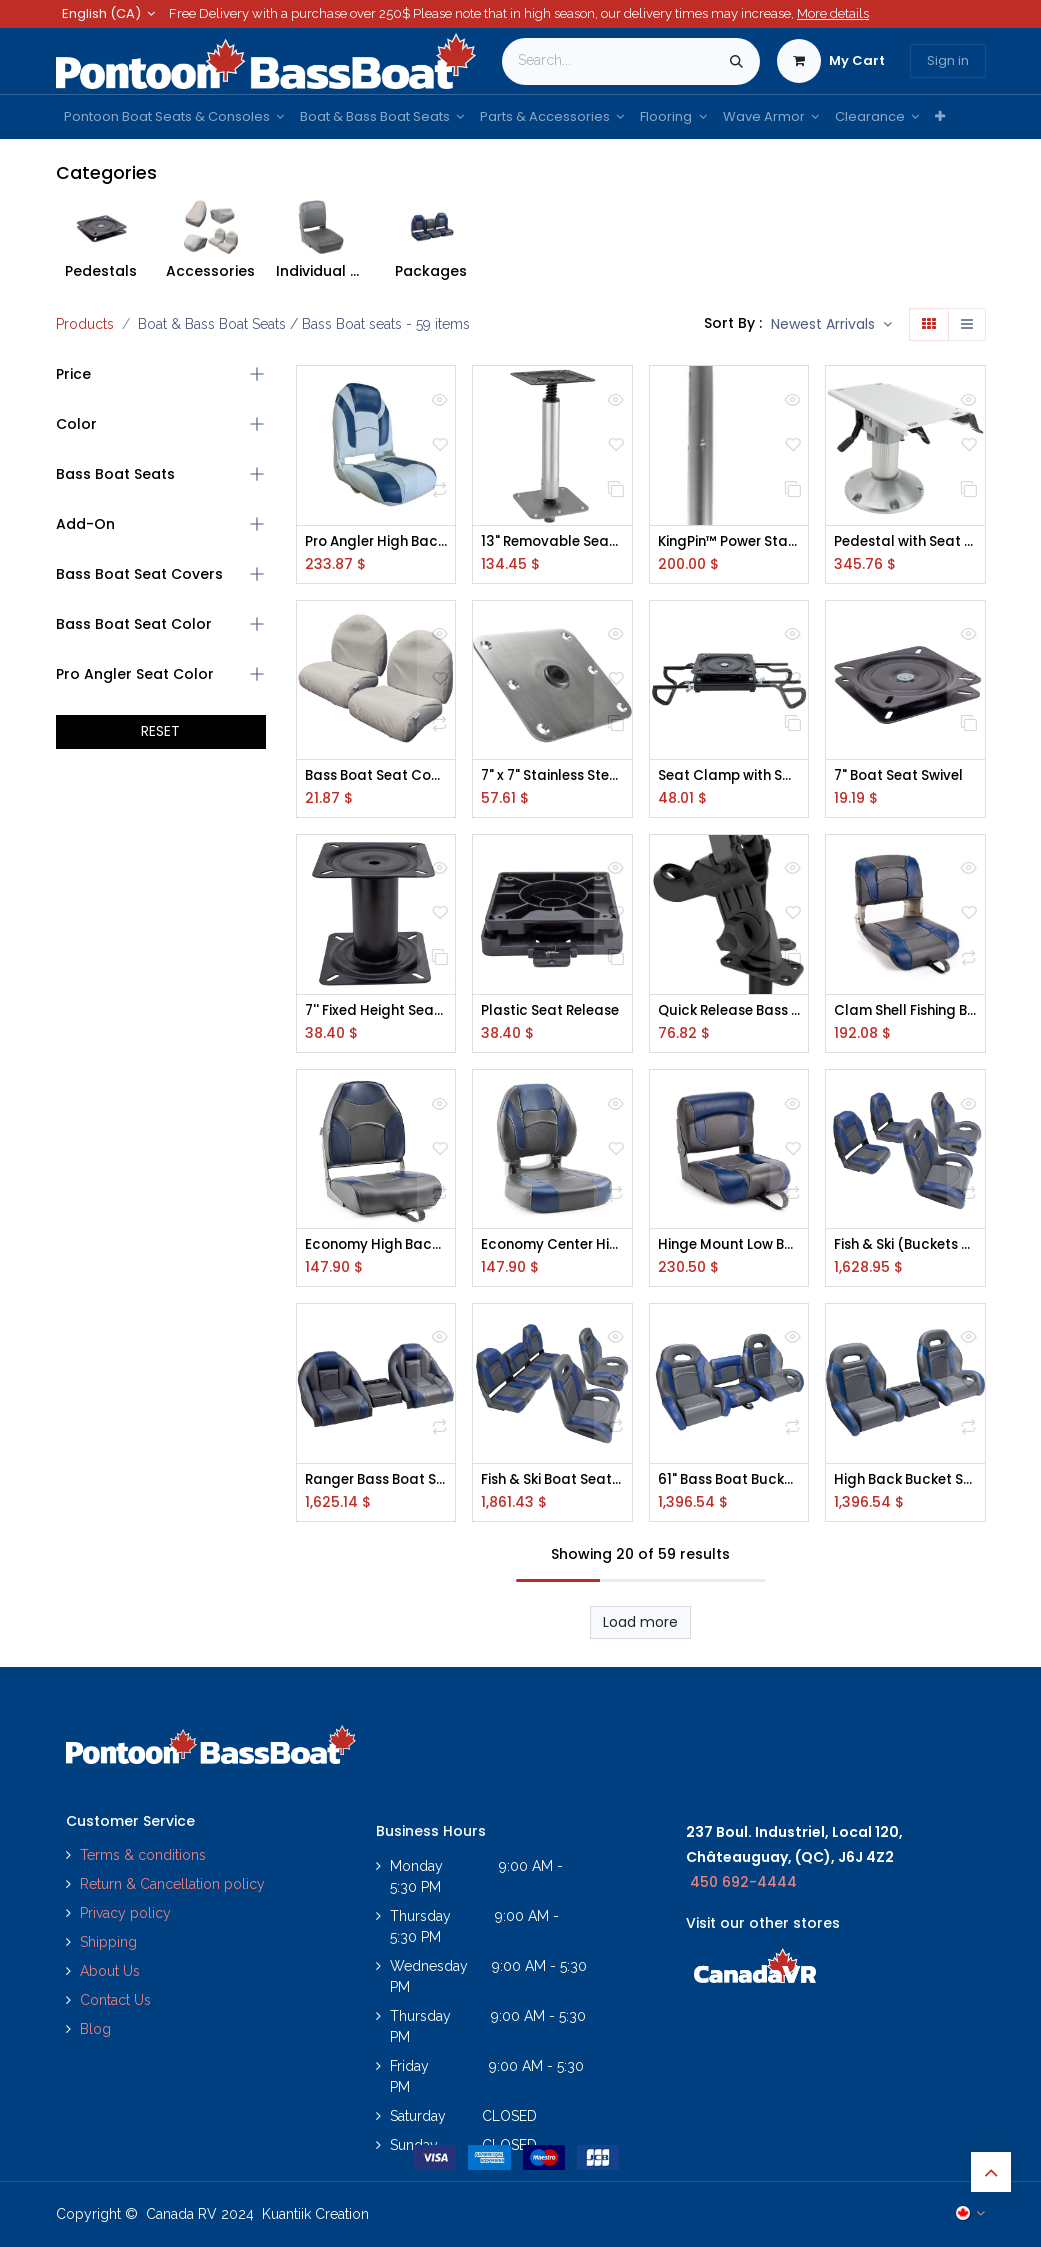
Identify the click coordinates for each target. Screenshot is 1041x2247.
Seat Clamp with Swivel (729, 777)
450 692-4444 (743, 1882)
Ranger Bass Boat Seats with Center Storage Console (376, 1483)
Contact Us (115, 2001)
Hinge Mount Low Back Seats (729, 1248)
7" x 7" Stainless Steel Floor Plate (552, 777)
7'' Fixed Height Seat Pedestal (376, 1012)
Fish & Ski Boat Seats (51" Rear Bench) (552, 1483)
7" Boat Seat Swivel (903, 777)
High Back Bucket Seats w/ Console (905, 1483)
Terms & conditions (143, 1856)
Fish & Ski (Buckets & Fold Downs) (905, 1248)
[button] (831, 325)
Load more (640, 1626)
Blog (95, 2030)
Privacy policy (127, 1914)
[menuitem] (174, 117)
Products (85, 324)
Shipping (108, 1943)
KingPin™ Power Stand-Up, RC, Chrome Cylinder (729, 542)
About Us (110, 1972)
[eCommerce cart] (831, 61)
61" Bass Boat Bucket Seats (729, 1483)
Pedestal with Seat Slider (905, 542)
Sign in (948, 60)
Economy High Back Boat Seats (376, 1248)
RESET (160, 731)
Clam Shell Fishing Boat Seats (905, 1012)
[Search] (736, 61)
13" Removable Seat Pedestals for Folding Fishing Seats (552, 542)
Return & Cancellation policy (172, 1885)
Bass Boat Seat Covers (376, 777)
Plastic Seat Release (552, 1012)
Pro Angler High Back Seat (376, 542)
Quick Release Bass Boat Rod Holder (729, 1012)
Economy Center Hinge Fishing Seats (552, 1248)
